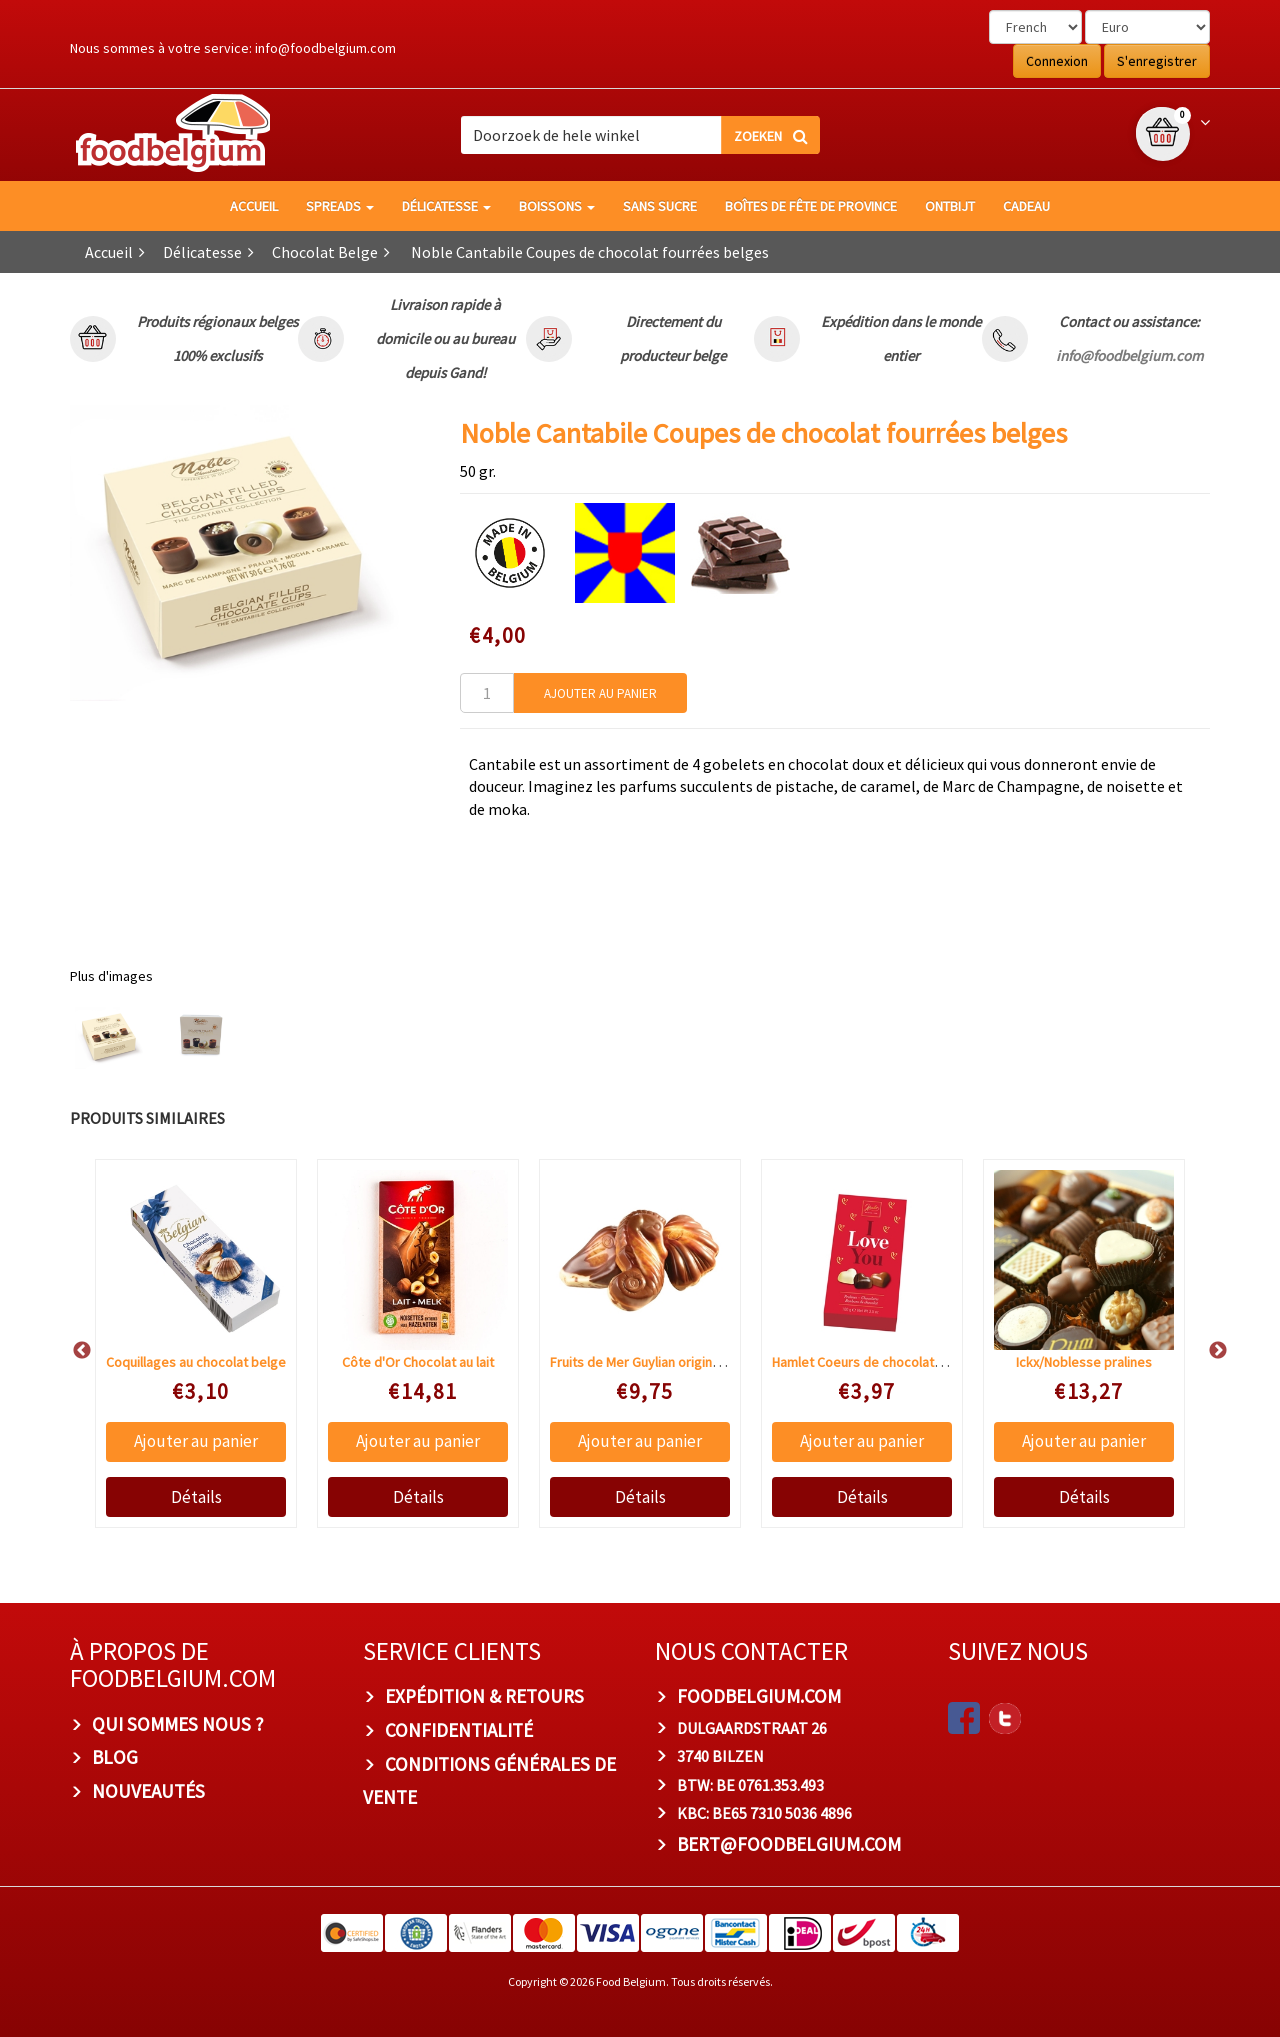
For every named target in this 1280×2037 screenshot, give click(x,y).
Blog (115, 1757)
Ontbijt (950, 206)
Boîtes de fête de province (811, 206)
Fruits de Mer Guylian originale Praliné (662, 1362)
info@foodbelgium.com (325, 48)
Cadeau (1026, 206)
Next (1208, 1351)
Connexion (1057, 61)
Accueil (254, 206)
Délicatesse (446, 206)
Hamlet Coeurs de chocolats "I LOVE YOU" (895, 1362)
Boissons (557, 206)
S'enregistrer (1157, 61)
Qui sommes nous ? (178, 1724)
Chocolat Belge (325, 252)
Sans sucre (660, 206)
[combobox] (640, 135)
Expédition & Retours (484, 1696)
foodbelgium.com (759, 1696)
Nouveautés (148, 1791)
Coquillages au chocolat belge (196, 1362)
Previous (72, 1351)
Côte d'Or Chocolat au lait (418, 1362)
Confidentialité (459, 1730)
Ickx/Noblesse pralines (1084, 1362)
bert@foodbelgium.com (789, 1844)
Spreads (340, 206)
